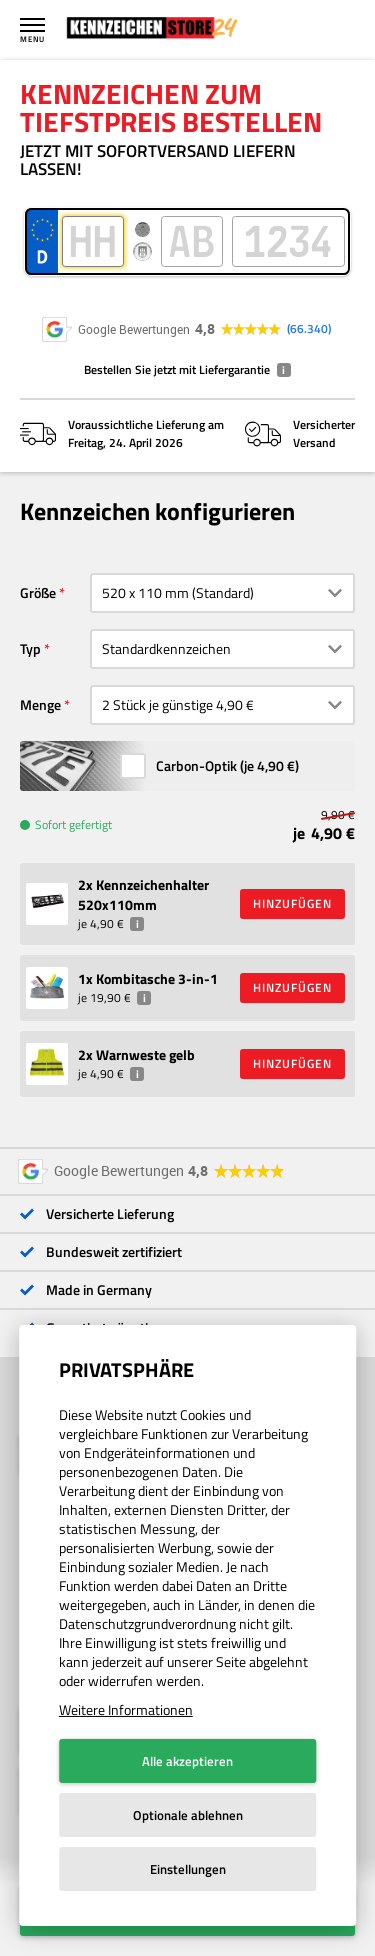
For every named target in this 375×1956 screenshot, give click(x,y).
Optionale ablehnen (188, 1815)
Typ (30, 672)
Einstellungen (188, 1869)
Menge (40, 728)
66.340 (309, 329)
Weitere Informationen (126, 1709)
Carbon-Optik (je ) (227, 789)
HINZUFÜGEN (292, 927)
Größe (38, 616)
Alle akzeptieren (187, 1761)
